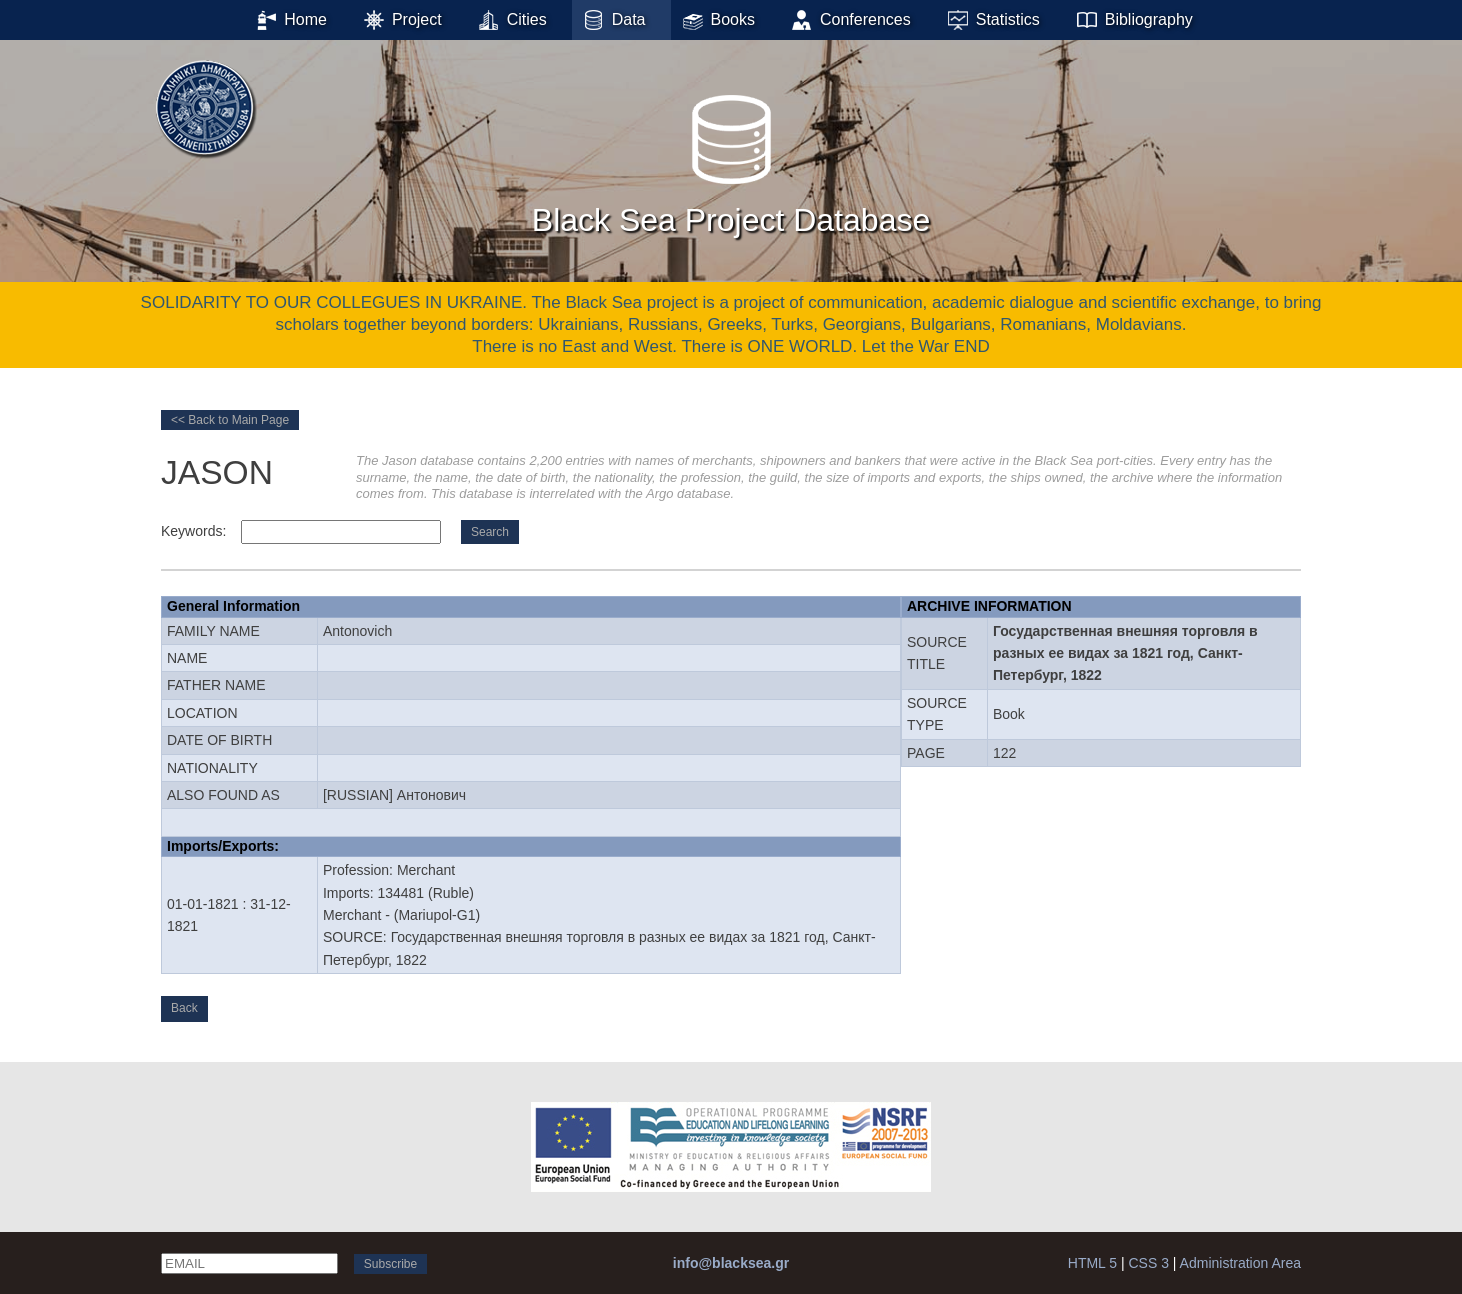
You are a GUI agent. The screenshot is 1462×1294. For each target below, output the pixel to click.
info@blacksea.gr (731, 1263)
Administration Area (1240, 1263)
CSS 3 (1148, 1263)
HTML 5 (1092, 1263)
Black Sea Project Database (731, 159)
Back (184, 1008)
